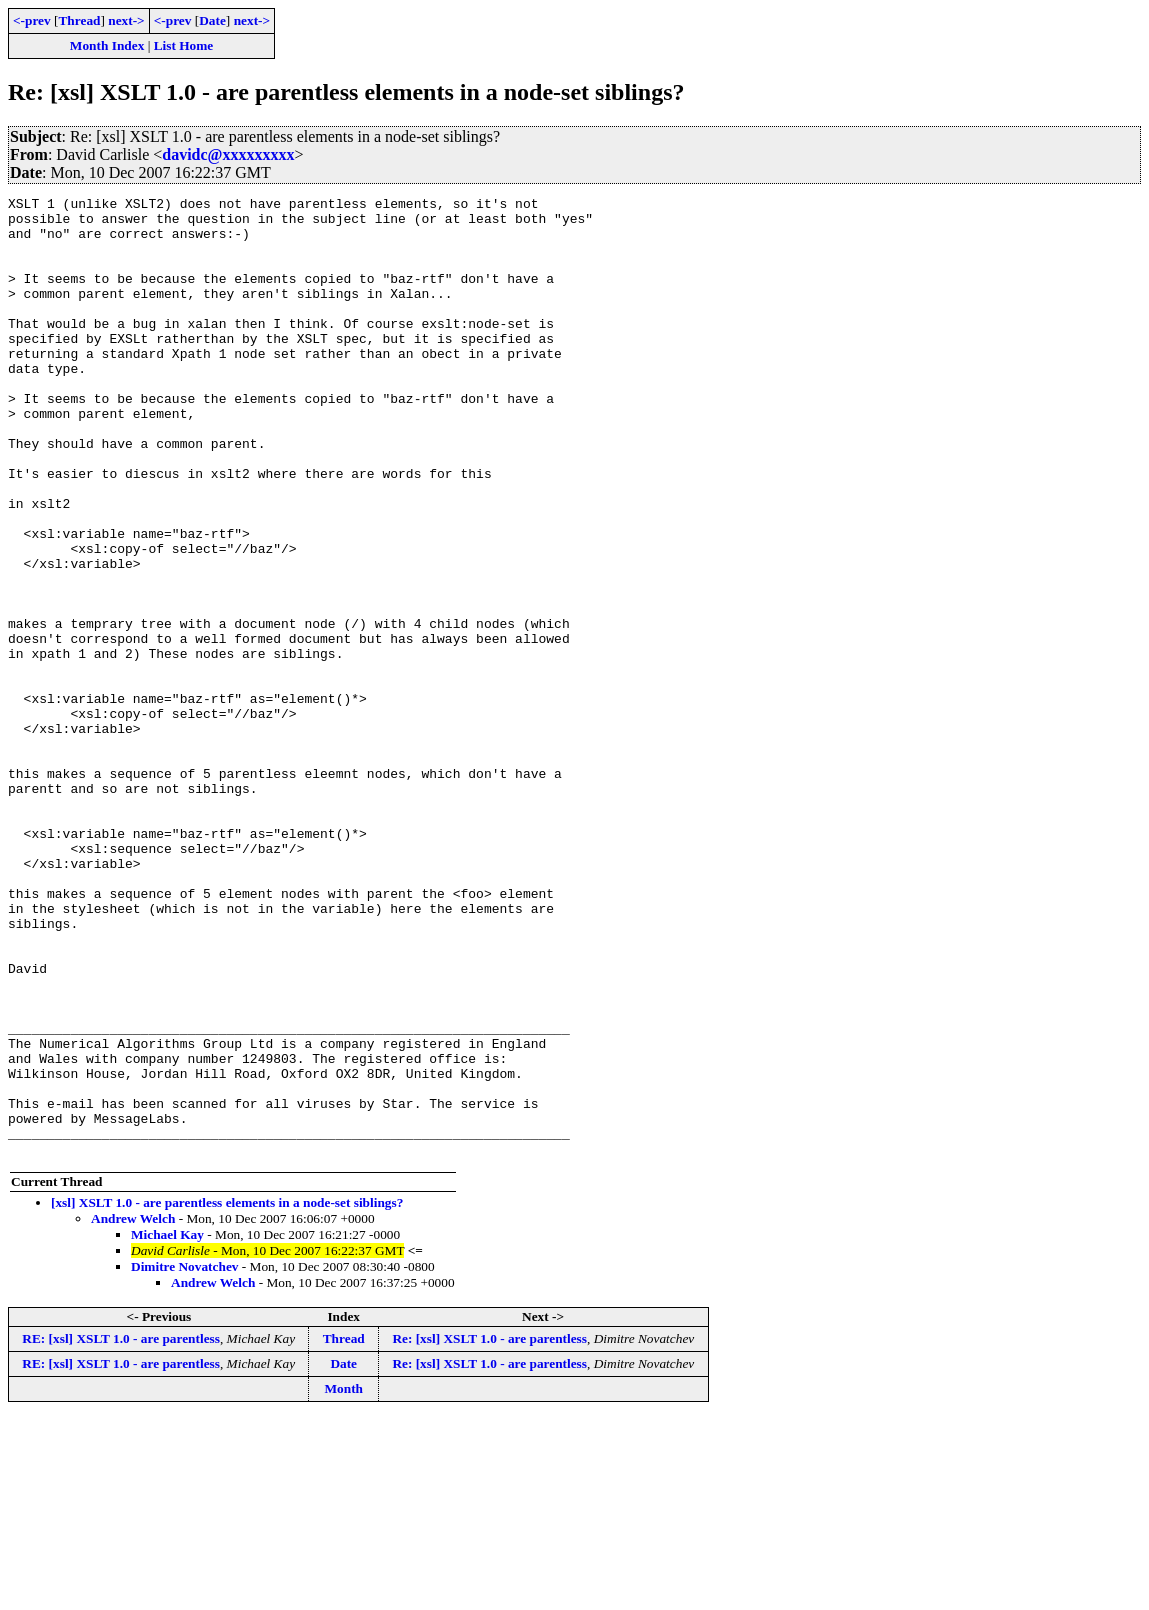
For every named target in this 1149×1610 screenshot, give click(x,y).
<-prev (32, 20)
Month (343, 1580)
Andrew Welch (133, 1410)
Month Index (107, 45)
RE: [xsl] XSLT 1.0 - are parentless (121, 1530)
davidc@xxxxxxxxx (228, 154)
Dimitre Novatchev (184, 1458)
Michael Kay (167, 1426)
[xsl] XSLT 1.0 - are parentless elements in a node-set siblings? (227, 1394)
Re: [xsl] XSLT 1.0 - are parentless (489, 1530)
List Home (184, 45)
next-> (126, 20)
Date (212, 20)
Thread (79, 20)
